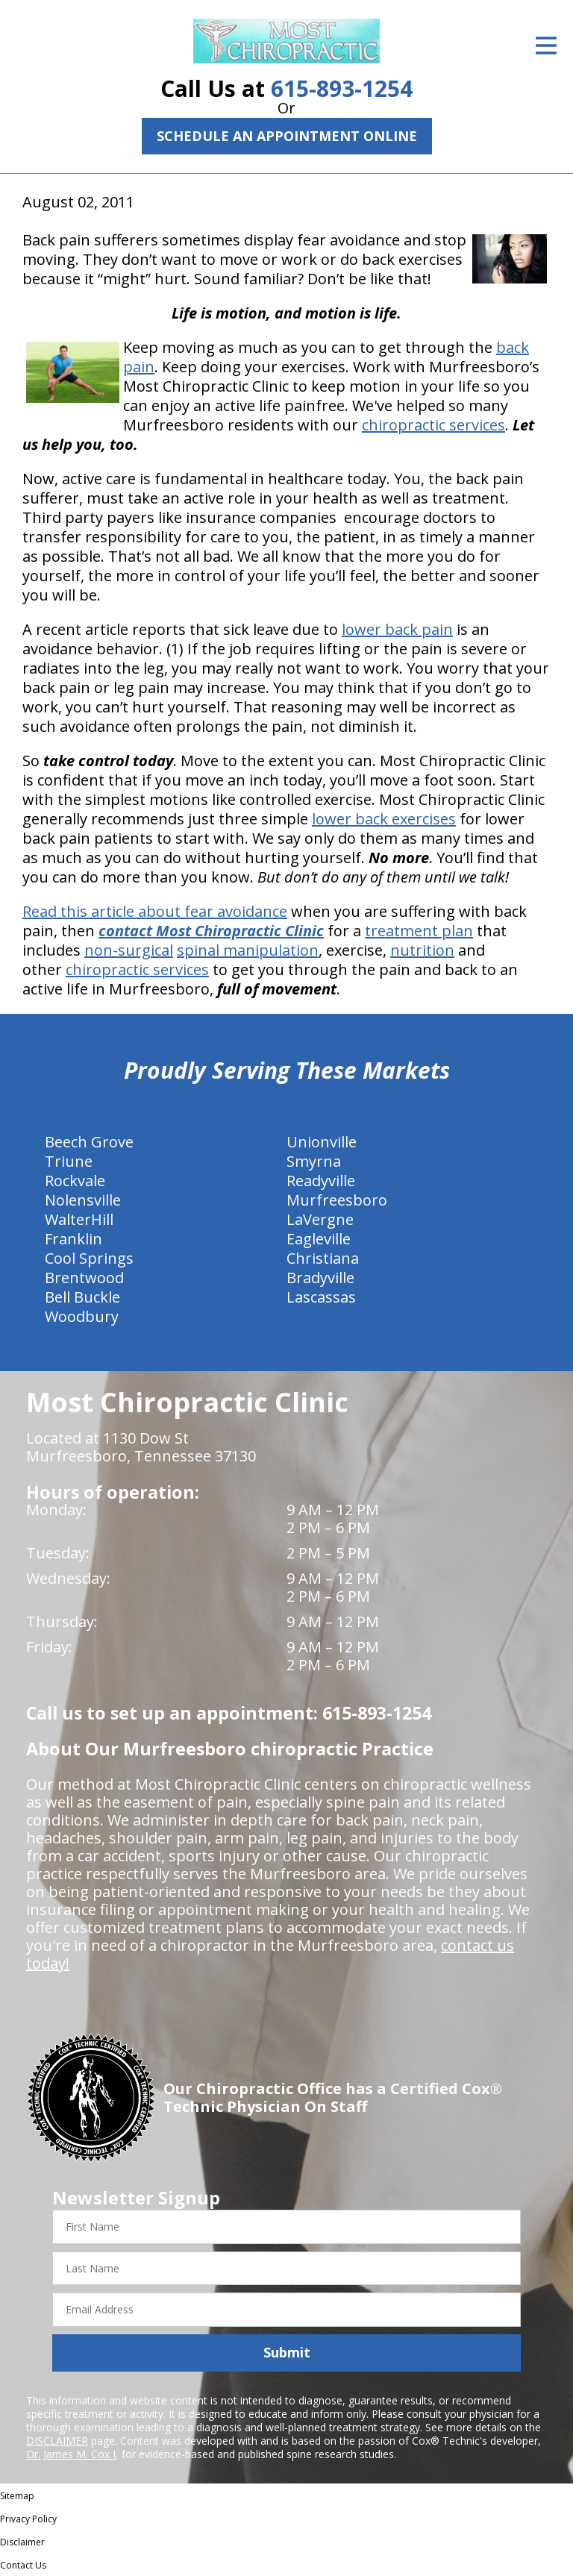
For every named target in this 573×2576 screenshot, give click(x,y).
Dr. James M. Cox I (71, 2454)
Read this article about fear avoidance (154, 911)
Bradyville (320, 1277)
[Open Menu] (546, 45)
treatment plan (419, 931)
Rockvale (75, 1181)
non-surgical (128, 950)
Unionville (321, 1142)
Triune (69, 1161)
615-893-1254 (342, 88)
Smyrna (313, 1161)
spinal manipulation (248, 950)
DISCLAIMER (57, 2441)
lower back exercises (384, 819)
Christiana (322, 1258)
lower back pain (397, 629)
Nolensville (83, 1200)
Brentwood (84, 1277)
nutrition (422, 950)
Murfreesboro (336, 1200)
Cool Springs (89, 1258)
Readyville (320, 1181)
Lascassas (321, 1297)
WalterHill (79, 1219)
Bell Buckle (82, 1297)
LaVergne (320, 1219)
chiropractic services (433, 425)
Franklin (73, 1239)
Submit (286, 2352)
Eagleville (318, 1239)
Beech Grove (89, 1142)
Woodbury (82, 1316)
